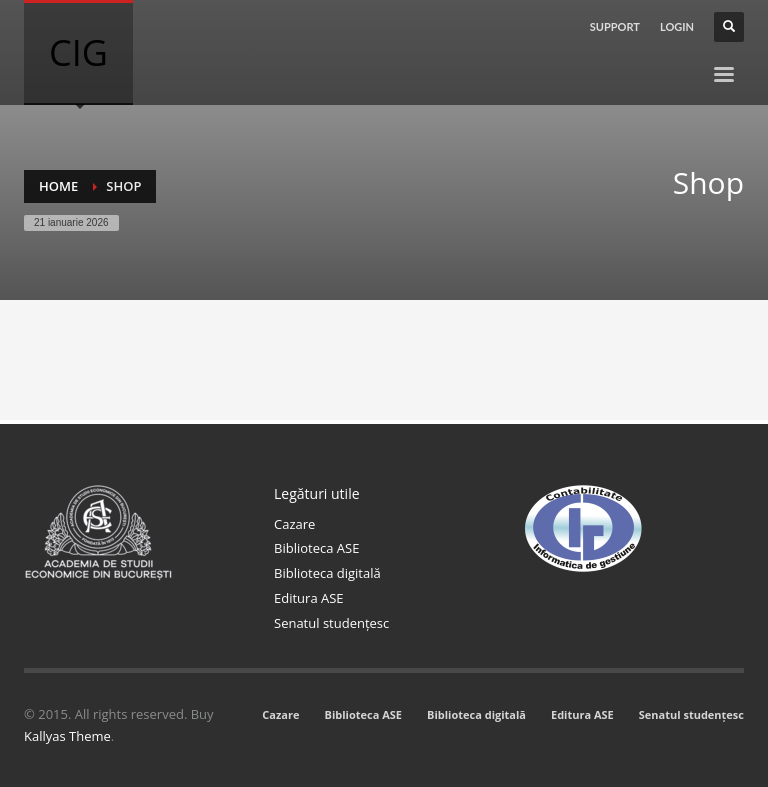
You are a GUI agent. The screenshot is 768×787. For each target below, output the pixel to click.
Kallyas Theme (67, 736)
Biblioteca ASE (316, 548)
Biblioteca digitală (327, 573)
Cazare (294, 524)
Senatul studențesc (331, 623)
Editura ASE (309, 598)
